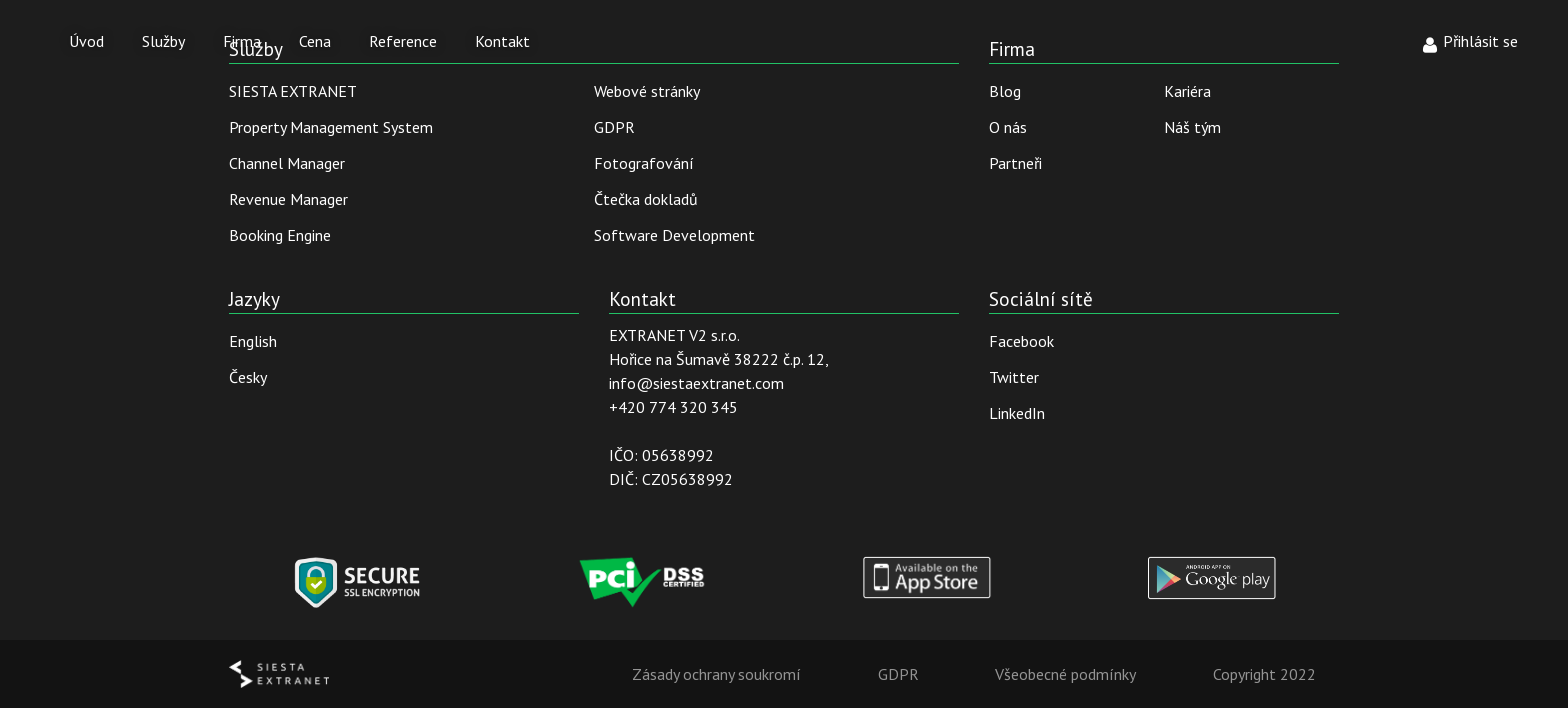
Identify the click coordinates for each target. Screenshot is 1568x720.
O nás (1008, 127)
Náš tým (1192, 127)
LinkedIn (1017, 413)
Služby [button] (163, 41)
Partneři (1015, 163)
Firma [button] (242, 41)
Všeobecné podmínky (1065, 674)
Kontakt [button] (502, 41)
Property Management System (331, 127)
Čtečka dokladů (646, 199)
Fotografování (644, 163)
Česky (248, 377)
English (253, 341)
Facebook (1021, 341)
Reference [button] (403, 41)
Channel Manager (287, 163)
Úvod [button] (86, 41)
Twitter (1014, 377)
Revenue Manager (288, 199)
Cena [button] (315, 41)
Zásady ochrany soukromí (716, 674)
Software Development (674, 235)
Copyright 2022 (1264, 674)
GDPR (614, 127)
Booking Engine (280, 235)
